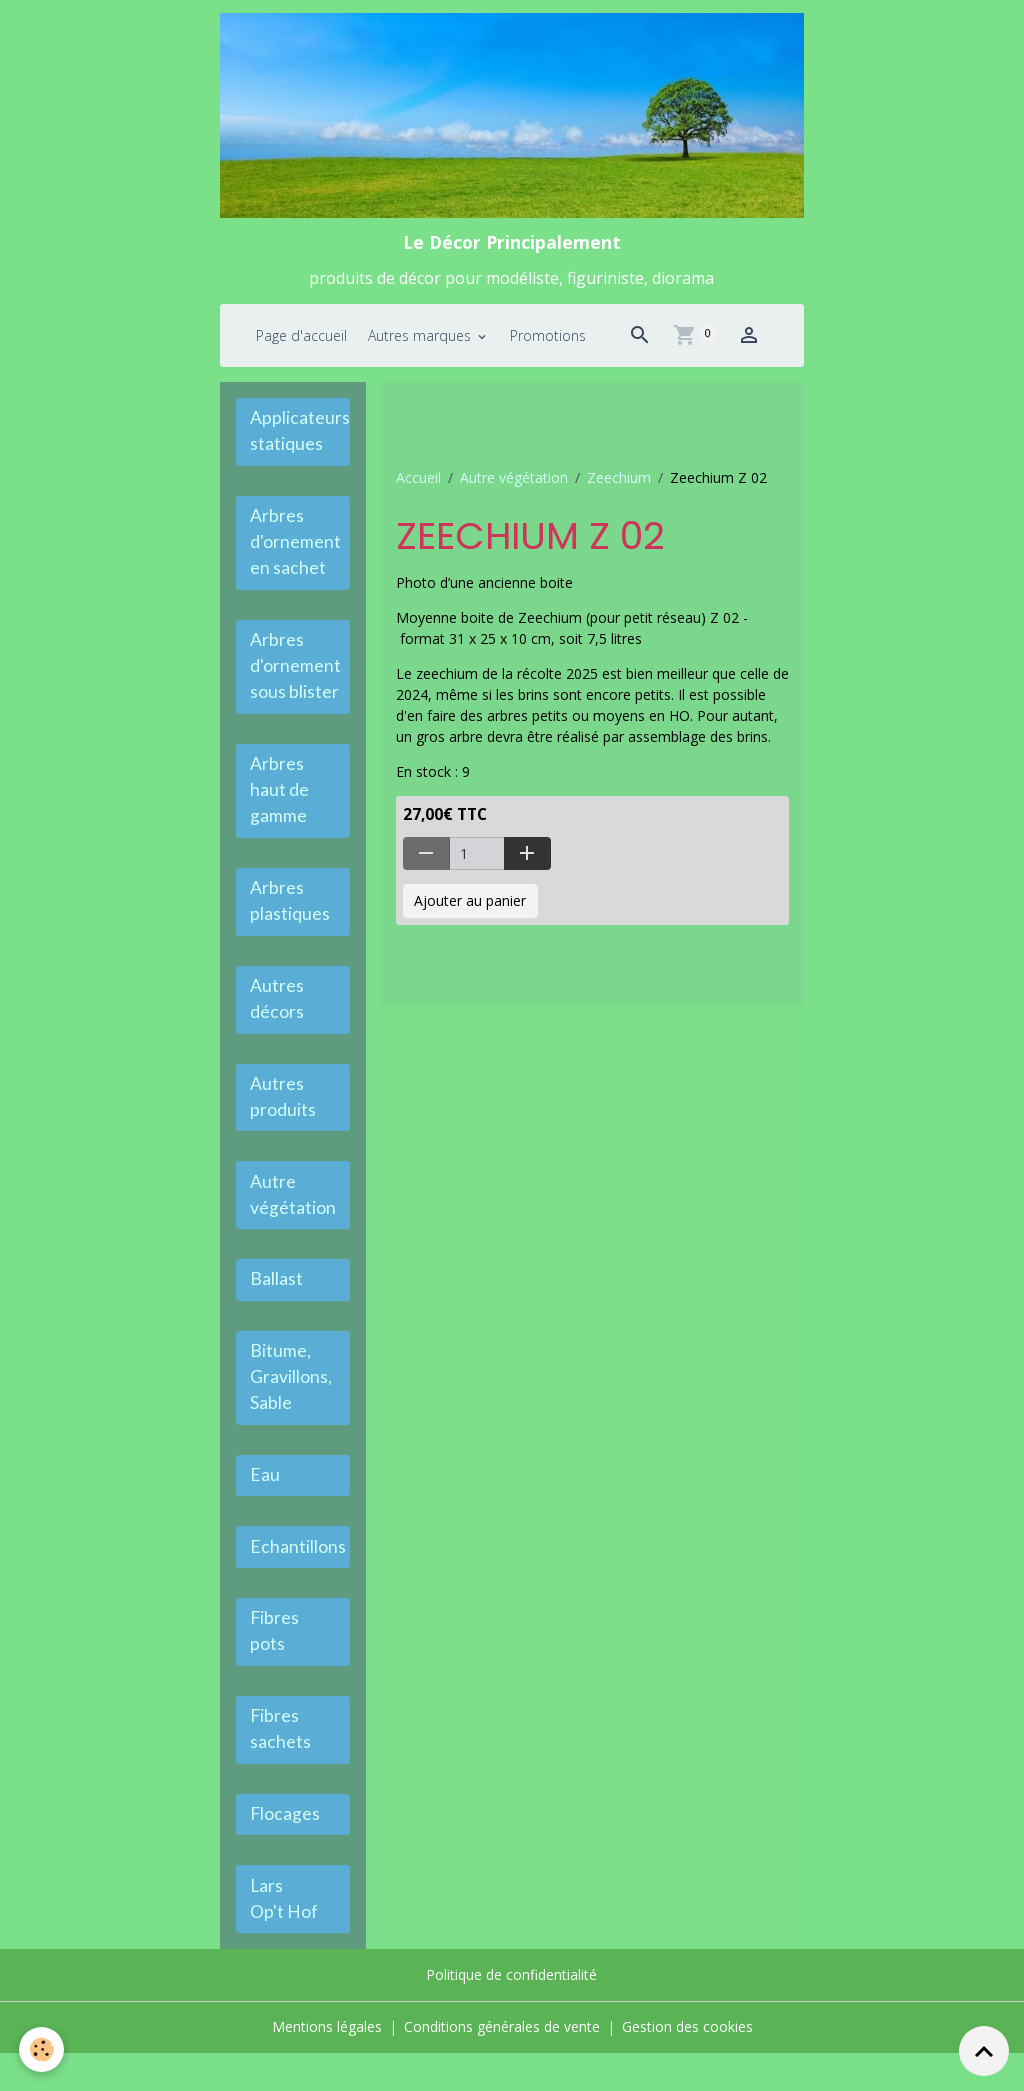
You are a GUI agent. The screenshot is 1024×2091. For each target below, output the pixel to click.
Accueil (418, 480)
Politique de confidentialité (511, 2014)
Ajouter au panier (470, 903)
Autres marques (421, 337)
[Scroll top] (984, 2051)
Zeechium (619, 480)
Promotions (548, 337)
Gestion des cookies (687, 2065)
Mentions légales (327, 2065)
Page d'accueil (301, 337)
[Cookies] (42, 2049)
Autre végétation (514, 480)
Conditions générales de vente (502, 2065)
